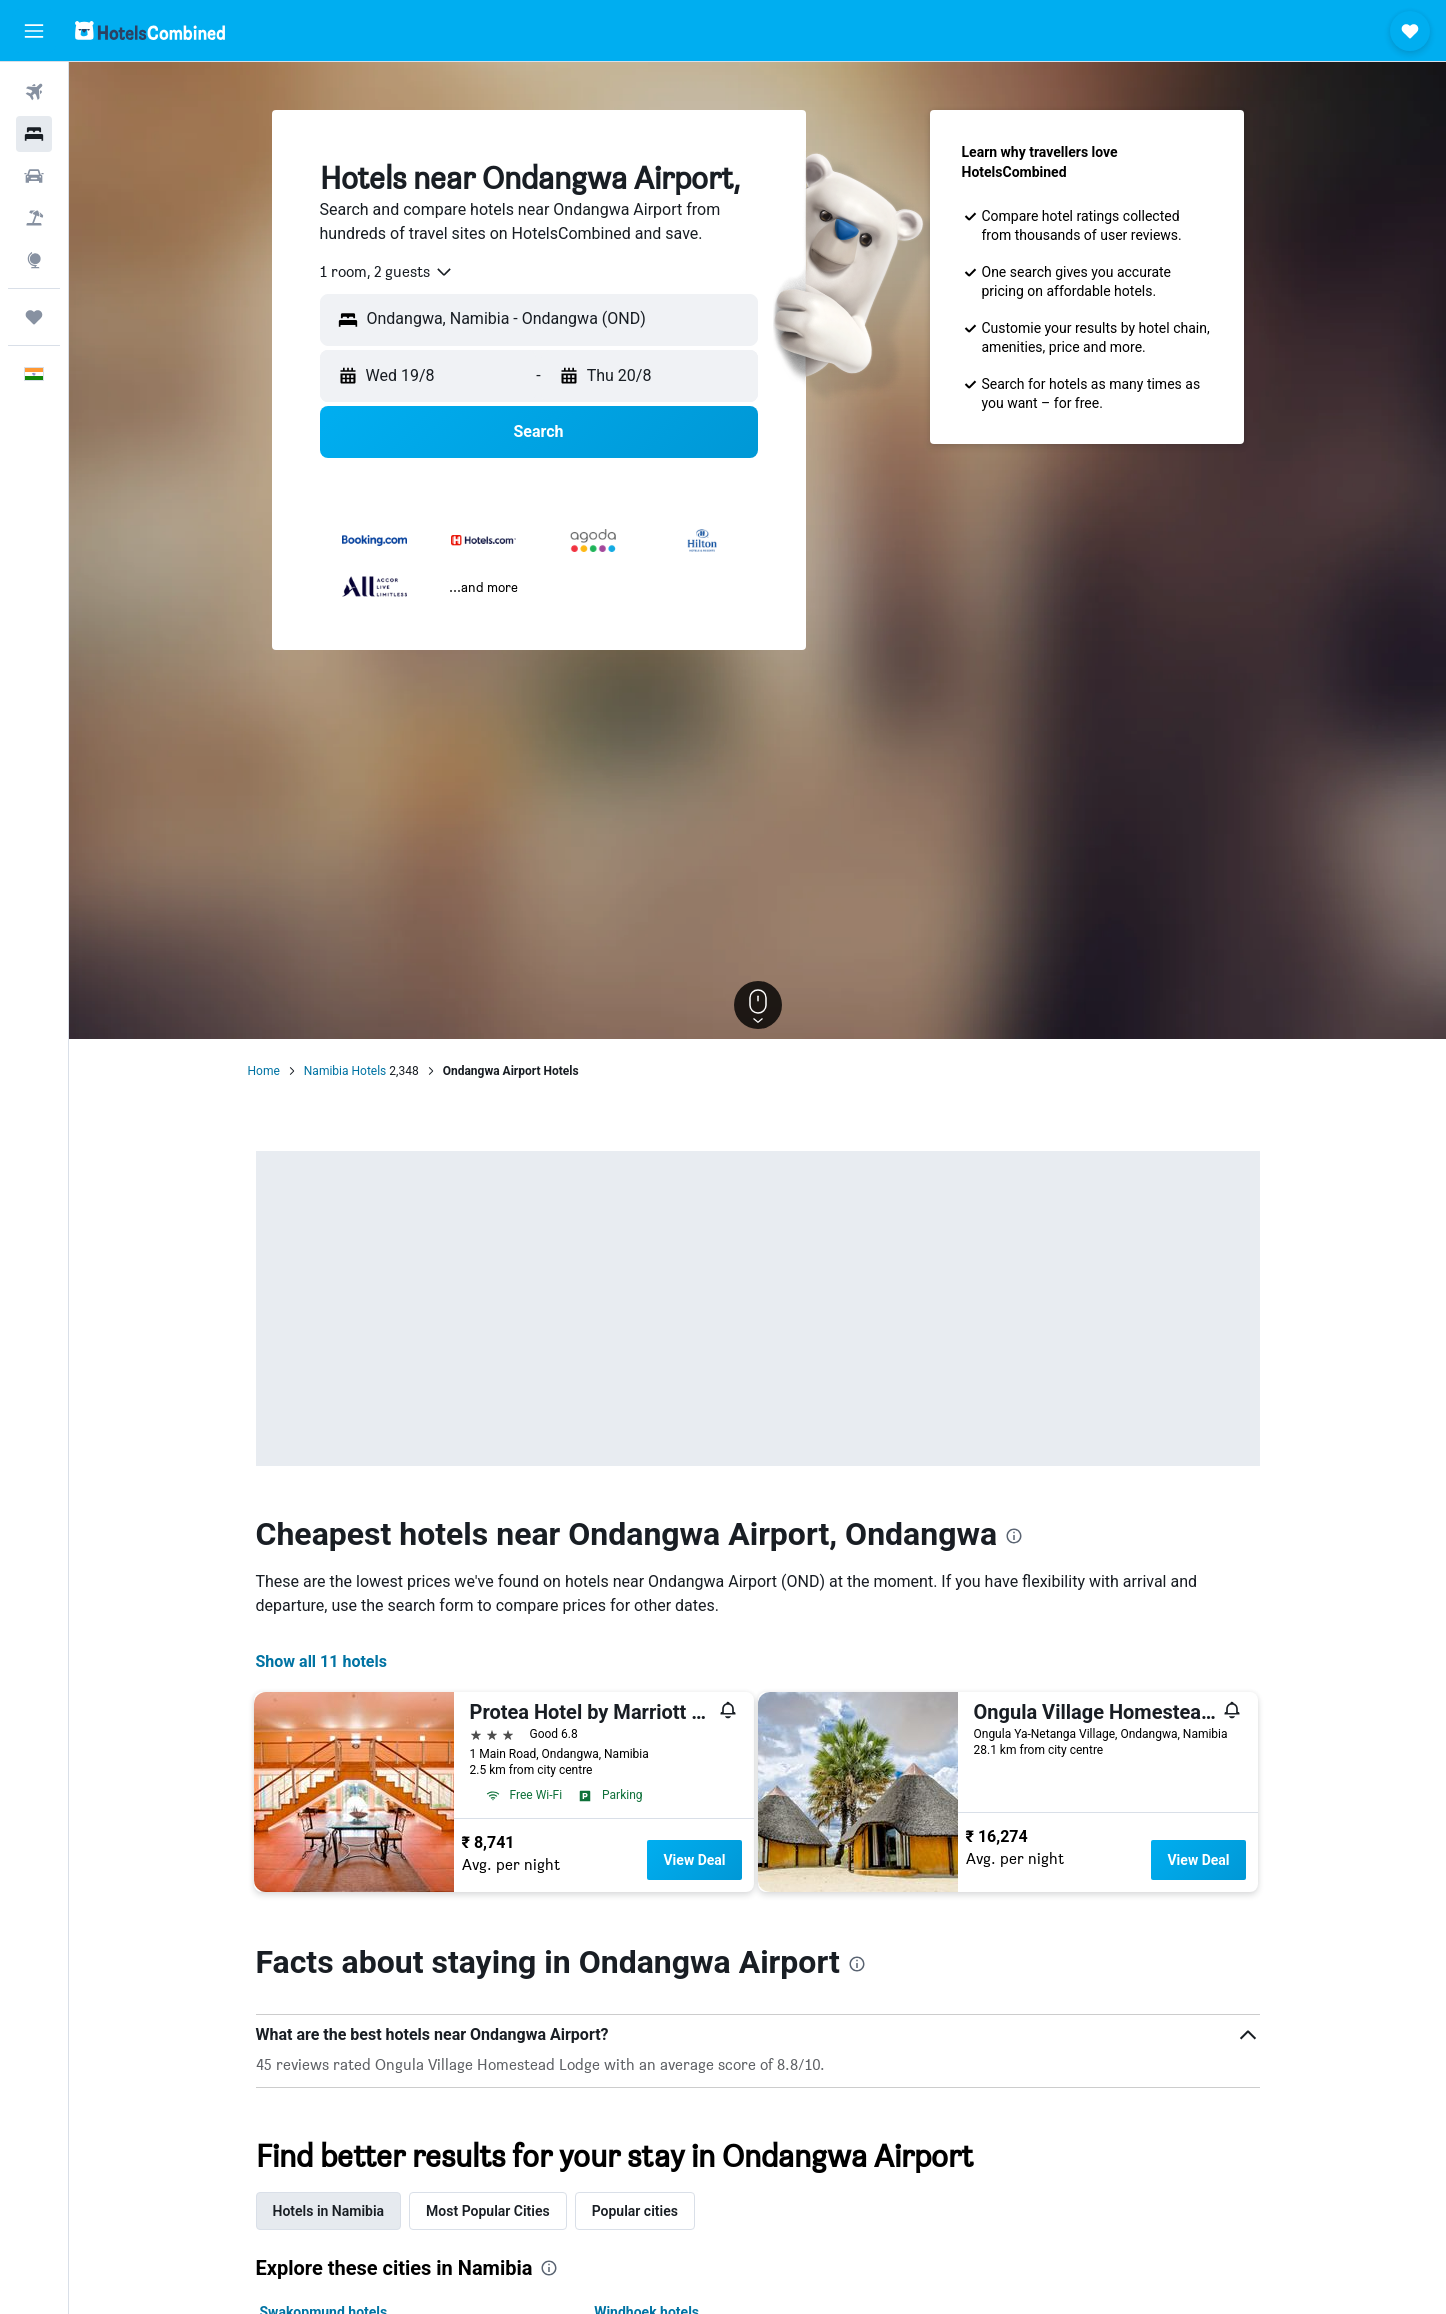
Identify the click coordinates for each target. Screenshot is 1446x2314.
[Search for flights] (34, 92)
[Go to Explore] (34, 260)
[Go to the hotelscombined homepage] (150, 30)
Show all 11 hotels (321, 1661)
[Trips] (34, 317)
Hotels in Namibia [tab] (329, 2211)
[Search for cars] (34, 176)
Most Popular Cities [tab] (488, 2211)
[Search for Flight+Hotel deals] (34, 218)
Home (264, 1071)
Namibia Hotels (345, 1071)
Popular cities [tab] (635, 2211)
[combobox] (387, 272)
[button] (34, 31)
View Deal (694, 1860)
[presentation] (1014, 1536)
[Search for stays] (34, 134)
